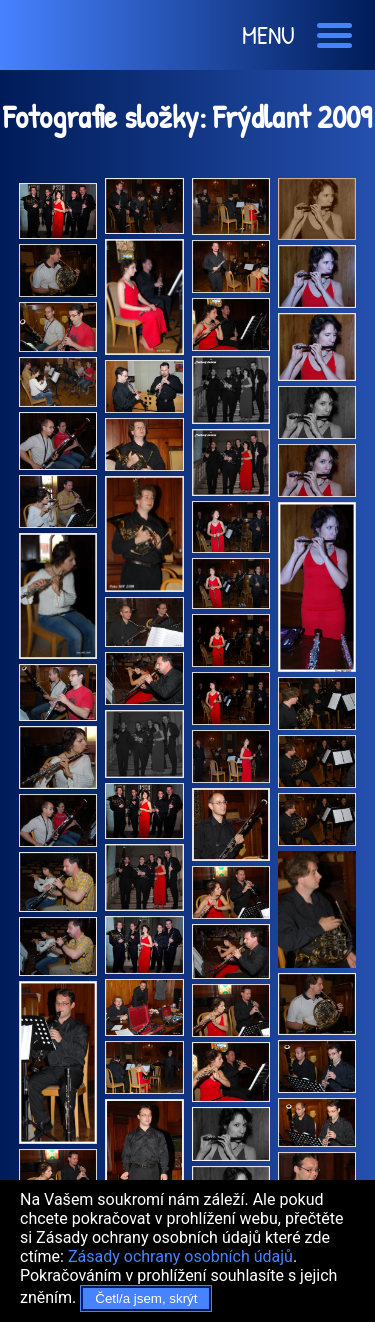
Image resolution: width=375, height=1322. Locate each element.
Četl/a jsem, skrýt (146, 1298)
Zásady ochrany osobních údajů (180, 1256)
